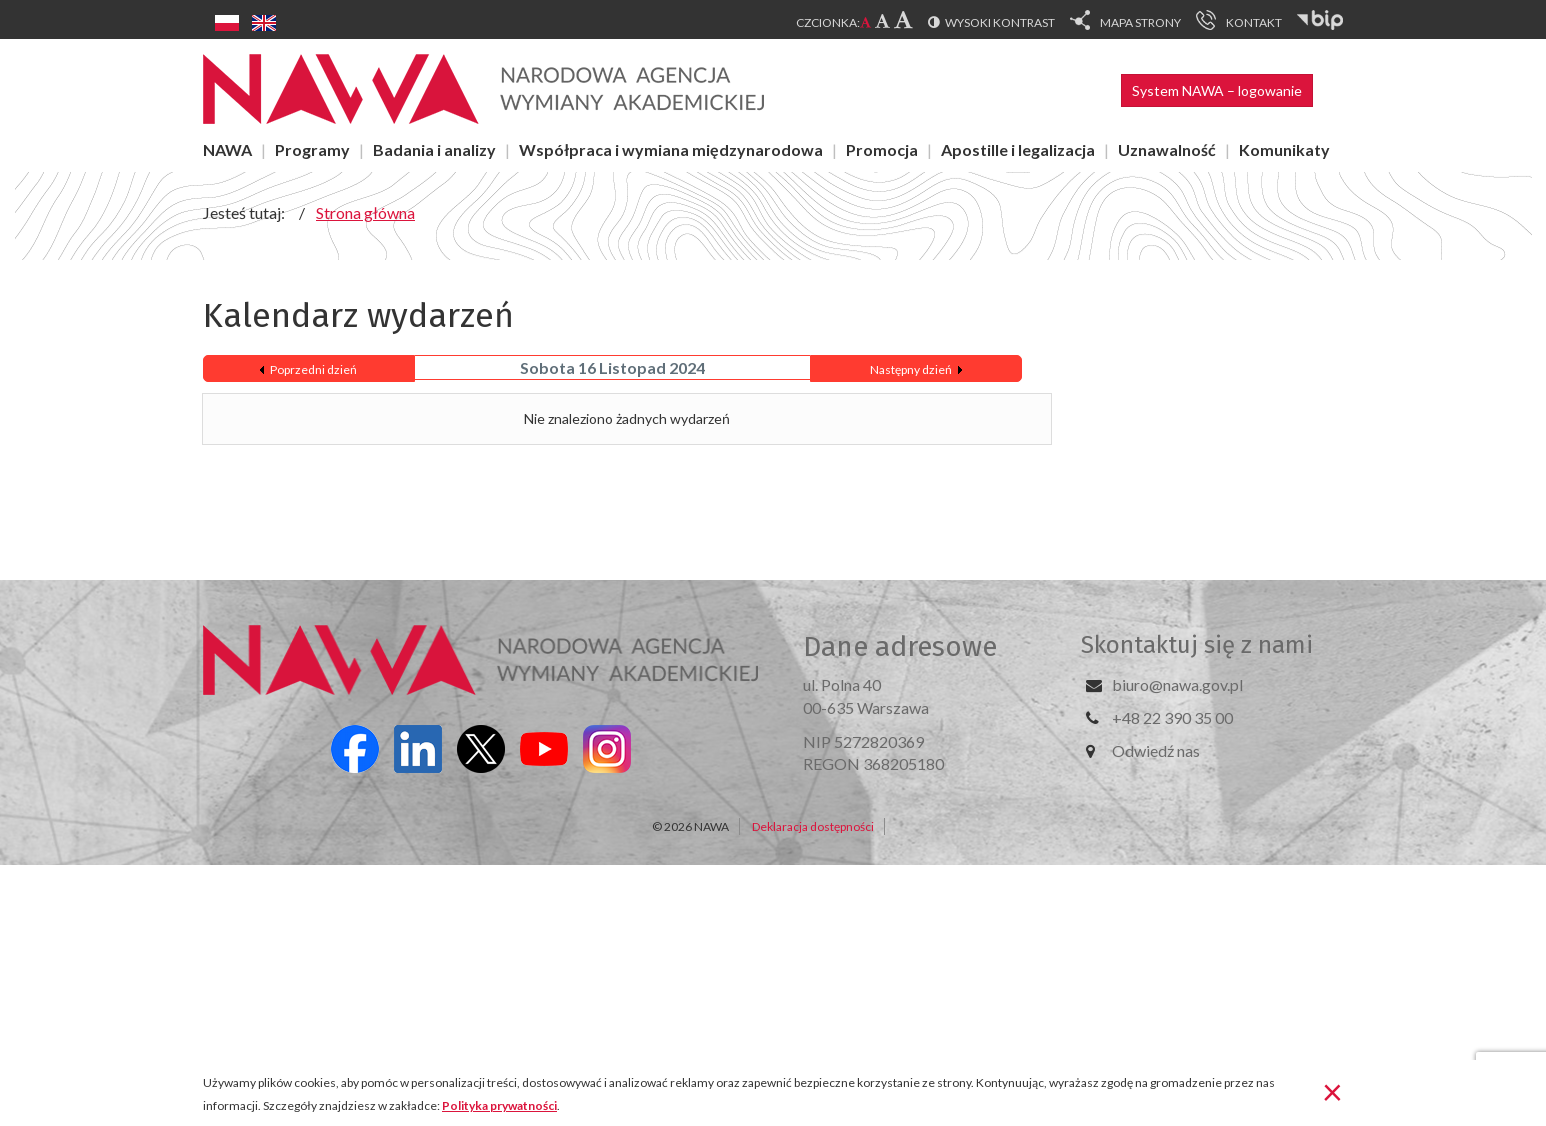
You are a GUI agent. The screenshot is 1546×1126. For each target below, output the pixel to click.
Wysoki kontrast (1000, 22)
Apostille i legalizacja (1018, 149)
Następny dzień (911, 369)
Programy (312, 149)
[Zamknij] (1332, 1091)
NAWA (227, 149)
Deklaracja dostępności (813, 826)
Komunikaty (1284, 149)
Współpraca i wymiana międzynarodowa (671, 149)
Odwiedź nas (1156, 750)
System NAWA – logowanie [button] (1217, 90)
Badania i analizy (434, 149)
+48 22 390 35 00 (1172, 717)
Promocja (882, 149)
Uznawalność (1167, 149)
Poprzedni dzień (313, 369)
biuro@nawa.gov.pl (1177, 684)
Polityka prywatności (499, 1105)
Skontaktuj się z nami (1197, 645)
